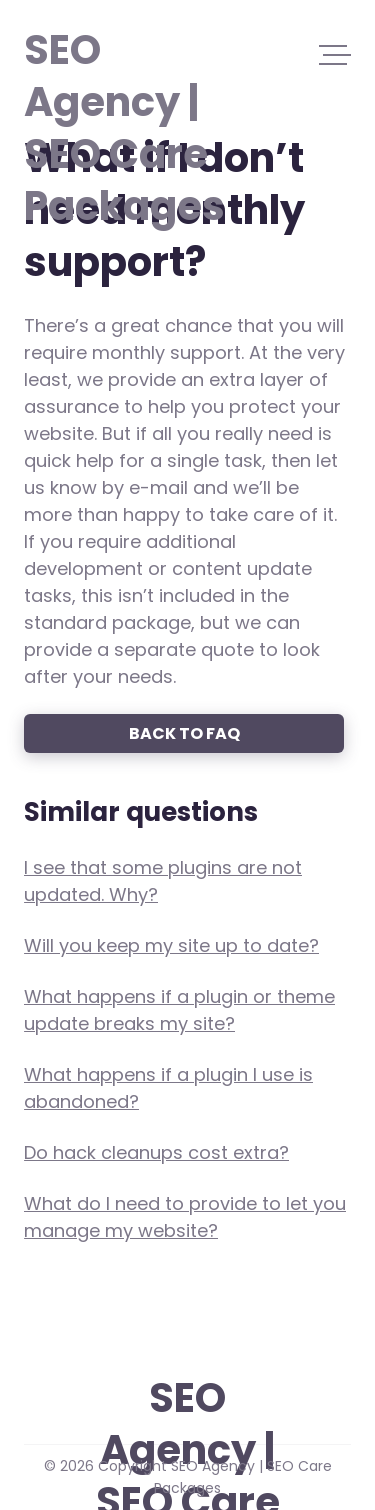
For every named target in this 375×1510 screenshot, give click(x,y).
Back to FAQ (184, 733)
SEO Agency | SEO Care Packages (117, 48)
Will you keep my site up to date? (171, 945)
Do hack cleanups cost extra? (156, 1152)
